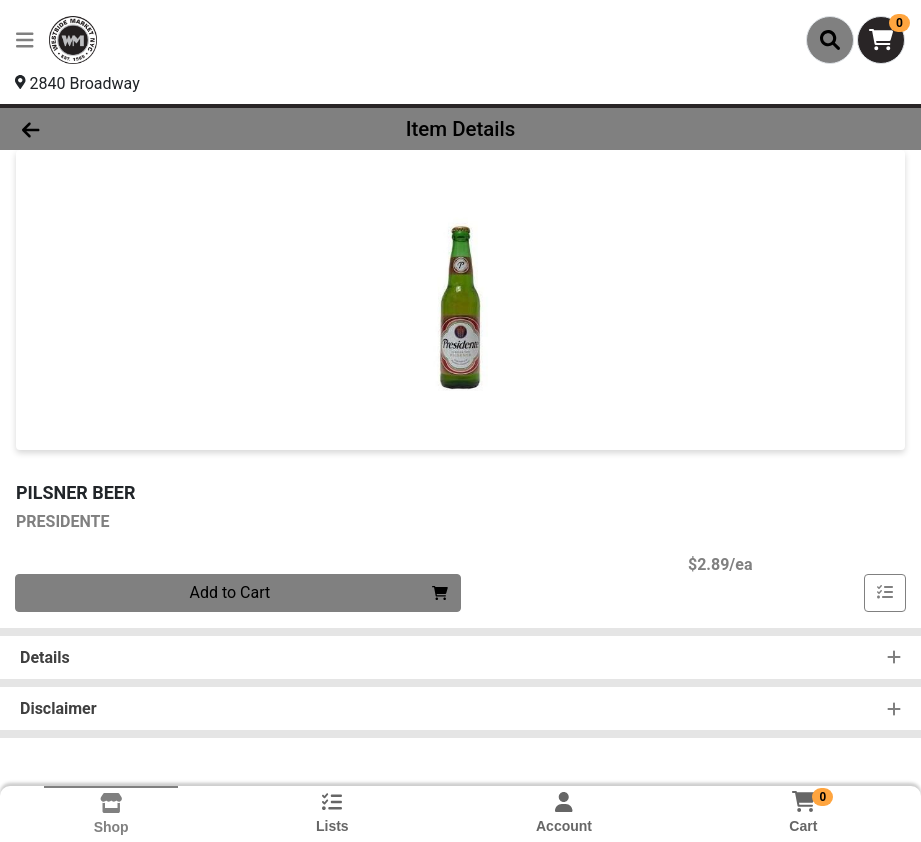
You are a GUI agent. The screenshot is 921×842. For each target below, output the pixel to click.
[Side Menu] (25, 40)
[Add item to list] (885, 593)
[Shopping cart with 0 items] (881, 40)
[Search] (830, 40)
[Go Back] (127, 129)
